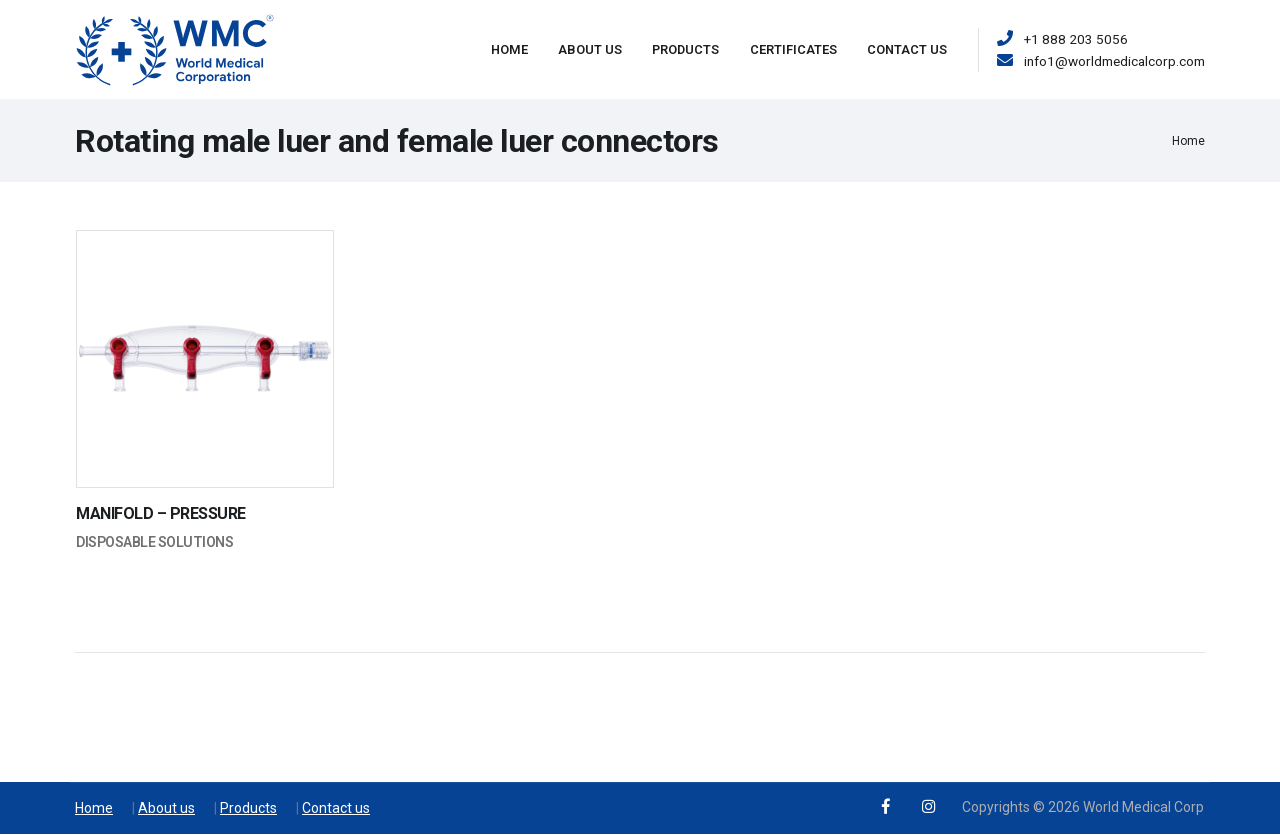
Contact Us (907, 49)
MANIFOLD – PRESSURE (161, 513)
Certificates (793, 49)
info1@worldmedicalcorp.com (1114, 61)
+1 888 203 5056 (1076, 39)
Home (509, 49)
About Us (590, 49)
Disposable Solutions (154, 542)
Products (685, 49)
